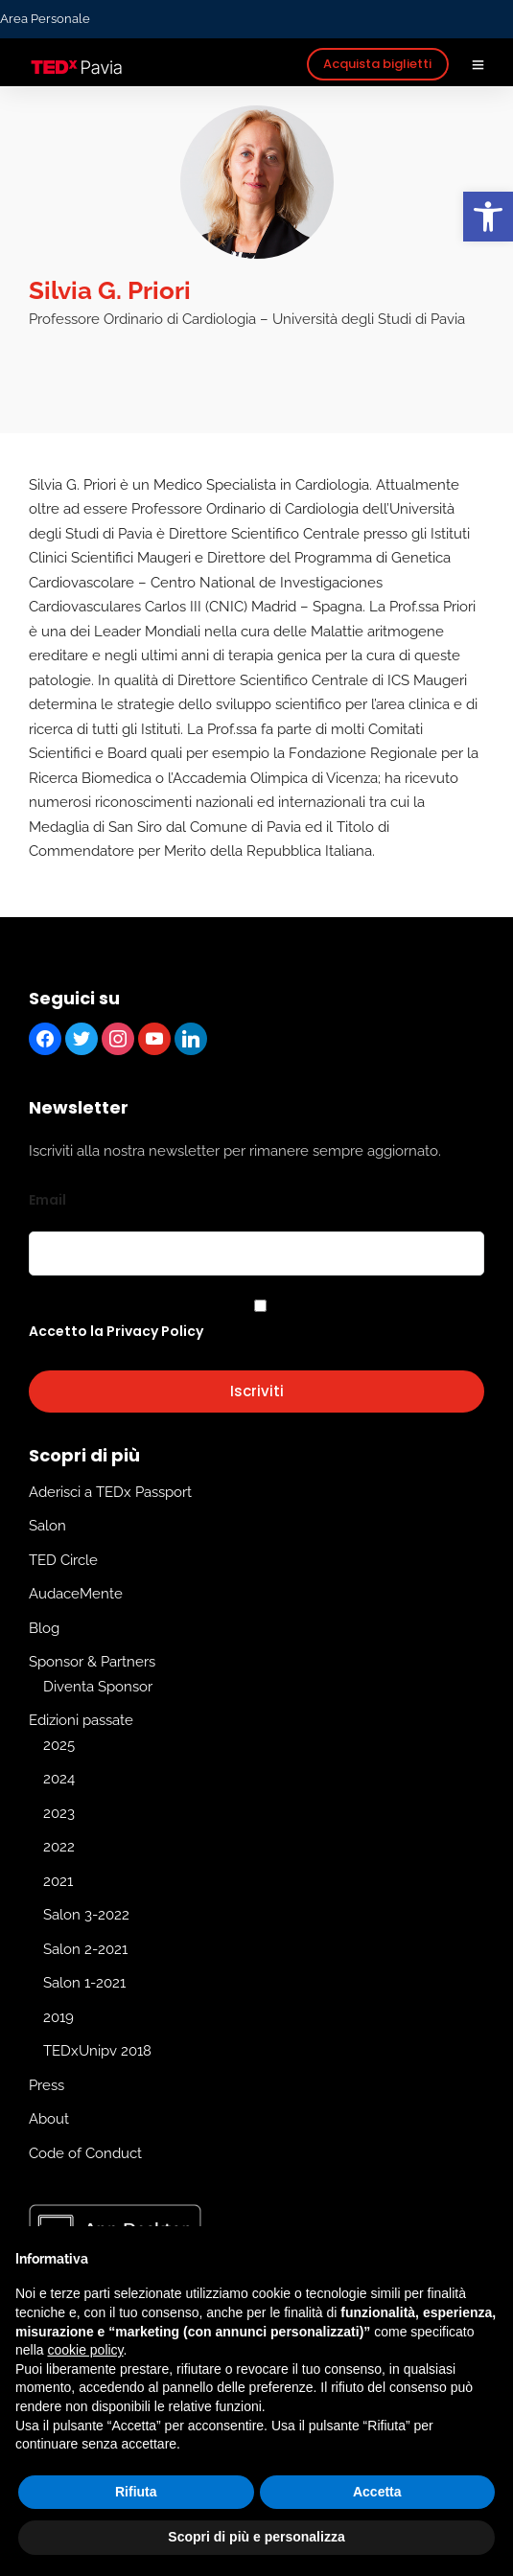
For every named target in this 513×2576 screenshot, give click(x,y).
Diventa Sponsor (97, 1686)
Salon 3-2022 (86, 1915)
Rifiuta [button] (136, 2491)
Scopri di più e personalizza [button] (256, 2536)
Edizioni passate (81, 1721)
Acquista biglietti (377, 64)
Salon (47, 1526)
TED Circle (63, 1560)
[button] (488, 217)
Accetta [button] (377, 2491)
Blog (44, 1628)
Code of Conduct (85, 2153)
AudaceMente (76, 1594)
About (49, 2119)
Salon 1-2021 (84, 1983)
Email (47, 1199)
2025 (59, 1745)
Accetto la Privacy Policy (116, 1332)
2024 (59, 1779)
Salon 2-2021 (85, 1949)
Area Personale (45, 19)
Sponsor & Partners (92, 1662)
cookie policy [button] (85, 2350)
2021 (58, 1881)
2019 (58, 2017)
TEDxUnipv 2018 (97, 2051)
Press (46, 2085)
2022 (59, 1847)
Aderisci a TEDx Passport (110, 1492)
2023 (59, 1813)
